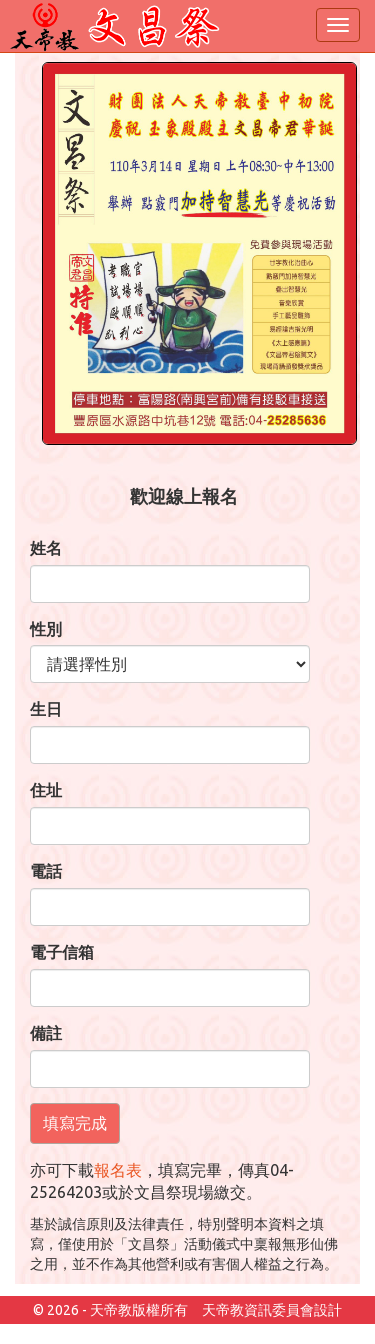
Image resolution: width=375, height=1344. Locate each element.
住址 (46, 790)
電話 (46, 871)
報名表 (118, 1170)
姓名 (46, 548)
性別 (46, 629)
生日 (46, 709)
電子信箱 (62, 952)
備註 (46, 1033)
